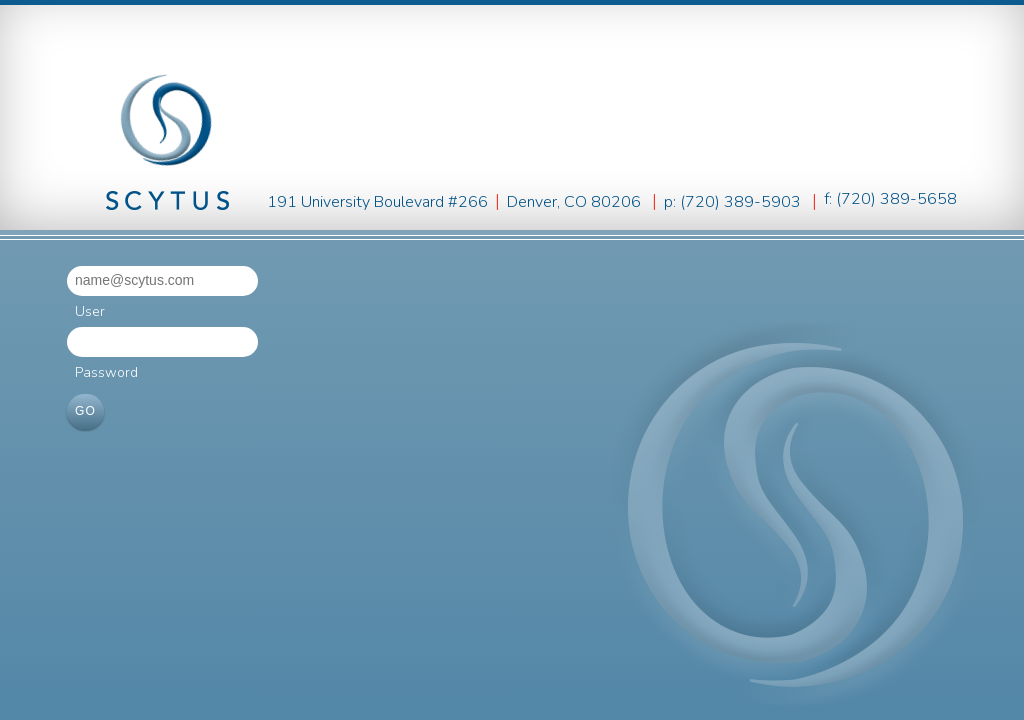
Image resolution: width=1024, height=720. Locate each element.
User (90, 311)
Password (106, 372)
